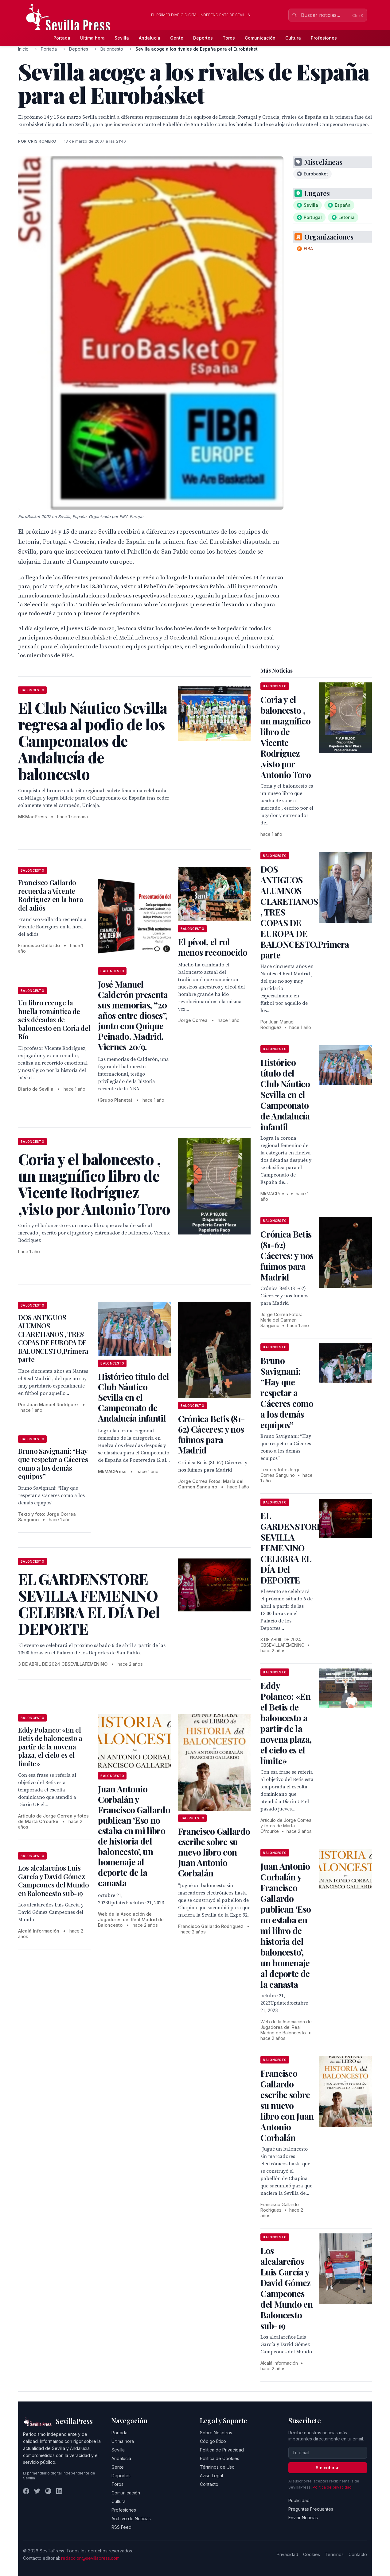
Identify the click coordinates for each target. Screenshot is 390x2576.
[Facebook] (26, 2491)
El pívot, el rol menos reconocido (213, 947)
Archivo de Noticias (131, 2518)
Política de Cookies (219, 2458)
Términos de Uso (217, 2467)
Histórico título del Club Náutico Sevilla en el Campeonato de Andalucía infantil (133, 1397)
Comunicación (260, 37)
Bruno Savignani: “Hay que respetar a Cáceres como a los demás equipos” (53, 1463)
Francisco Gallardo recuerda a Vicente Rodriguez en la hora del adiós (50, 895)
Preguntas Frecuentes (310, 2509)
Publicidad (299, 2500)
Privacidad (287, 2554)
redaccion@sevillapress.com (90, 2558)
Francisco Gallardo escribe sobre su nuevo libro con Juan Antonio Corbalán (214, 1852)
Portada (61, 37)
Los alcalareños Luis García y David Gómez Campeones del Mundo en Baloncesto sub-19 (53, 1880)
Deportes (203, 37)
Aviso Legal (211, 2475)
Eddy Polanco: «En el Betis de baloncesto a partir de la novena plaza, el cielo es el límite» (50, 1746)
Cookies (311, 2554)
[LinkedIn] (59, 2491)
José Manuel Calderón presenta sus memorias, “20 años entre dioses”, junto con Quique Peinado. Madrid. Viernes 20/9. (133, 1015)
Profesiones (324, 37)
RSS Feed (121, 2527)
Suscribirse (328, 2467)
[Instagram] (48, 2491)
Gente (176, 37)
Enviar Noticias (303, 2517)
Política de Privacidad (222, 2449)
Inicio (23, 49)
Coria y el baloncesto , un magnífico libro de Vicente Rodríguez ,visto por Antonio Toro (285, 737)
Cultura (293, 37)
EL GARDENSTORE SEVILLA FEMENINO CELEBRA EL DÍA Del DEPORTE (291, 1548)
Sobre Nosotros (216, 2432)
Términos (334, 2554)
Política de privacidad (332, 2487)
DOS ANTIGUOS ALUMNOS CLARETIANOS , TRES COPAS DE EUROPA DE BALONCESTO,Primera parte (53, 1338)
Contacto (209, 2484)
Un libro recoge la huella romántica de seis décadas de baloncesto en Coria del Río (54, 1019)
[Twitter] (37, 2491)
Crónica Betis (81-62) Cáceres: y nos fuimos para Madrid (211, 1434)
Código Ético (213, 2441)
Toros (229, 37)
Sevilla (122, 37)
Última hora (92, 37)
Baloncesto (111, 49)
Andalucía (149, 37)
